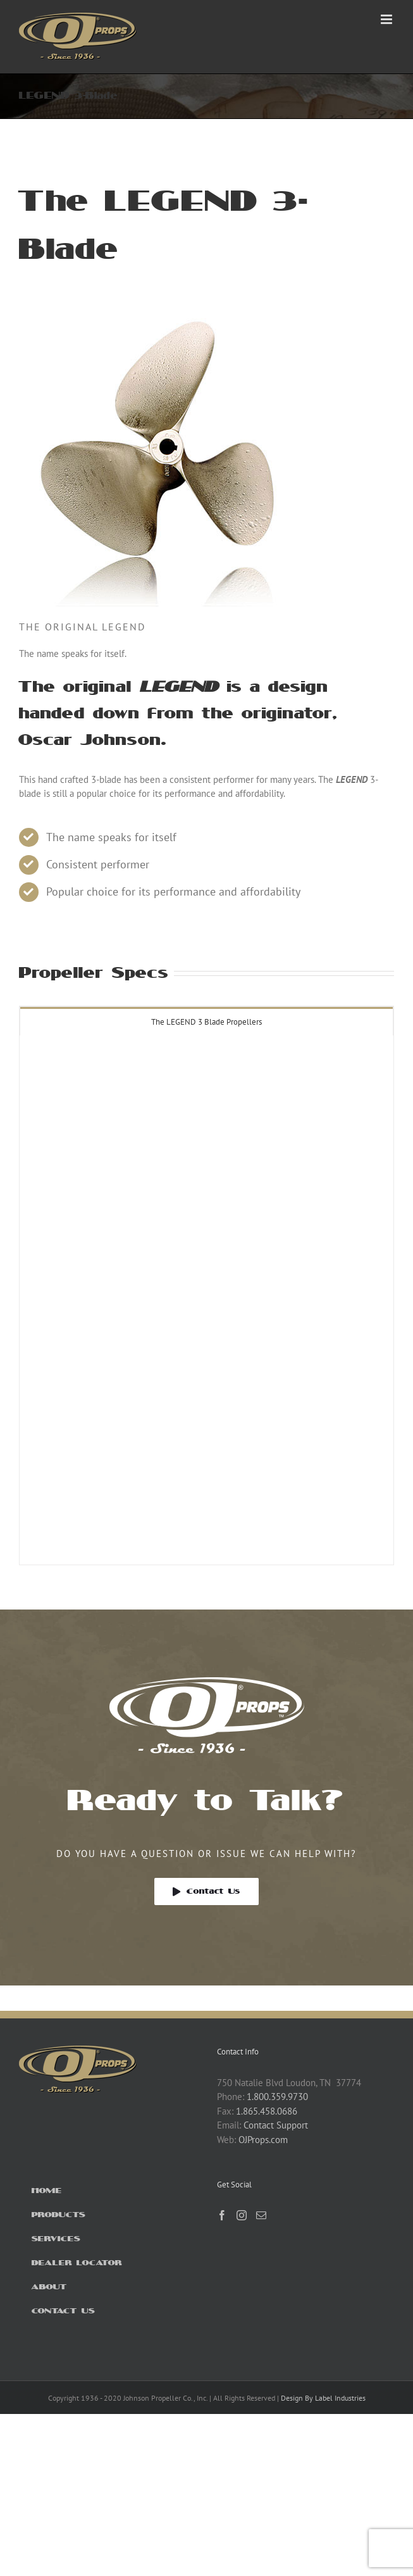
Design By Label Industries (323, 2398)
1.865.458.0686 (266, 2111)
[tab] (206, 1021)
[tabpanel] (206, 1300)
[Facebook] (222, 2215)
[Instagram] (242, 2215)
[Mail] (261, 2215)
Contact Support (275, 2125)
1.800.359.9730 (277, 2097)
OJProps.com (263, 2140)
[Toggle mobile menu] (387, 19)
